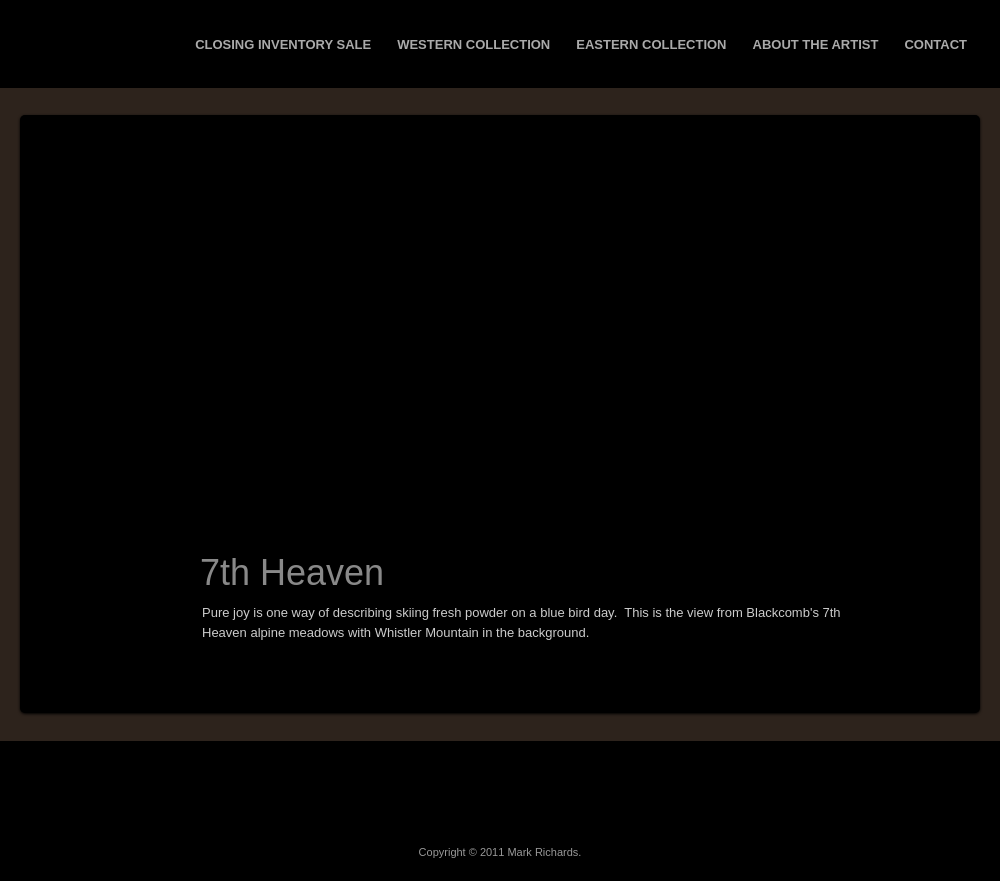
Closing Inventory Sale (283, 44)
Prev (83, 595)
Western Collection (473, 44)
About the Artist (816, 44)
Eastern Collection (651, 44)
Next (130, 595)
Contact (935, 44)
